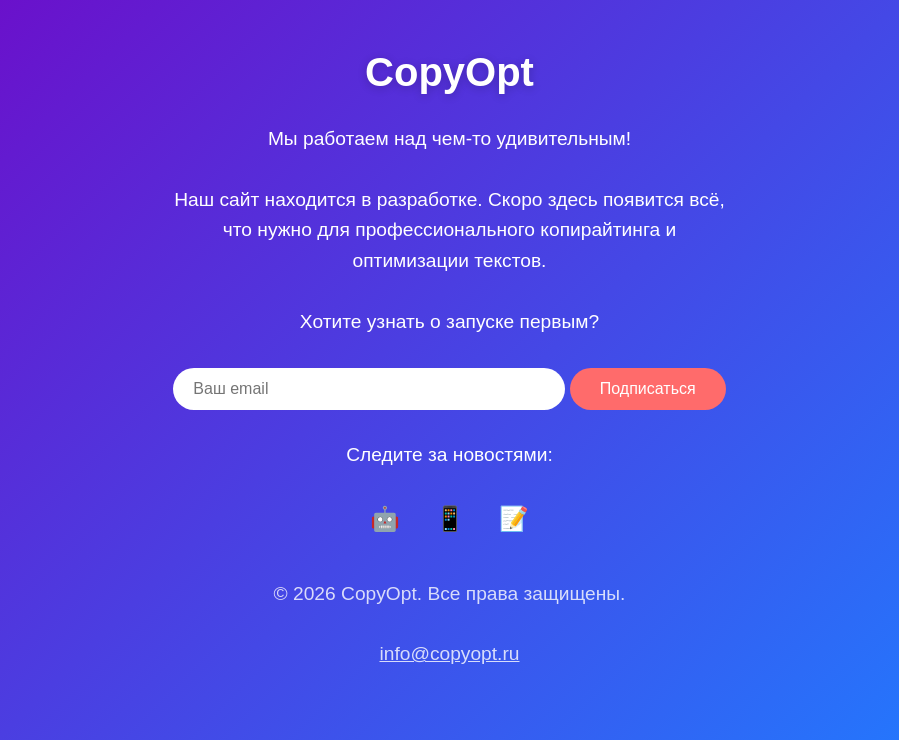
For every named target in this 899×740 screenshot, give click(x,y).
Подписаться (648, 388)
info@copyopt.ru (449, 653)
